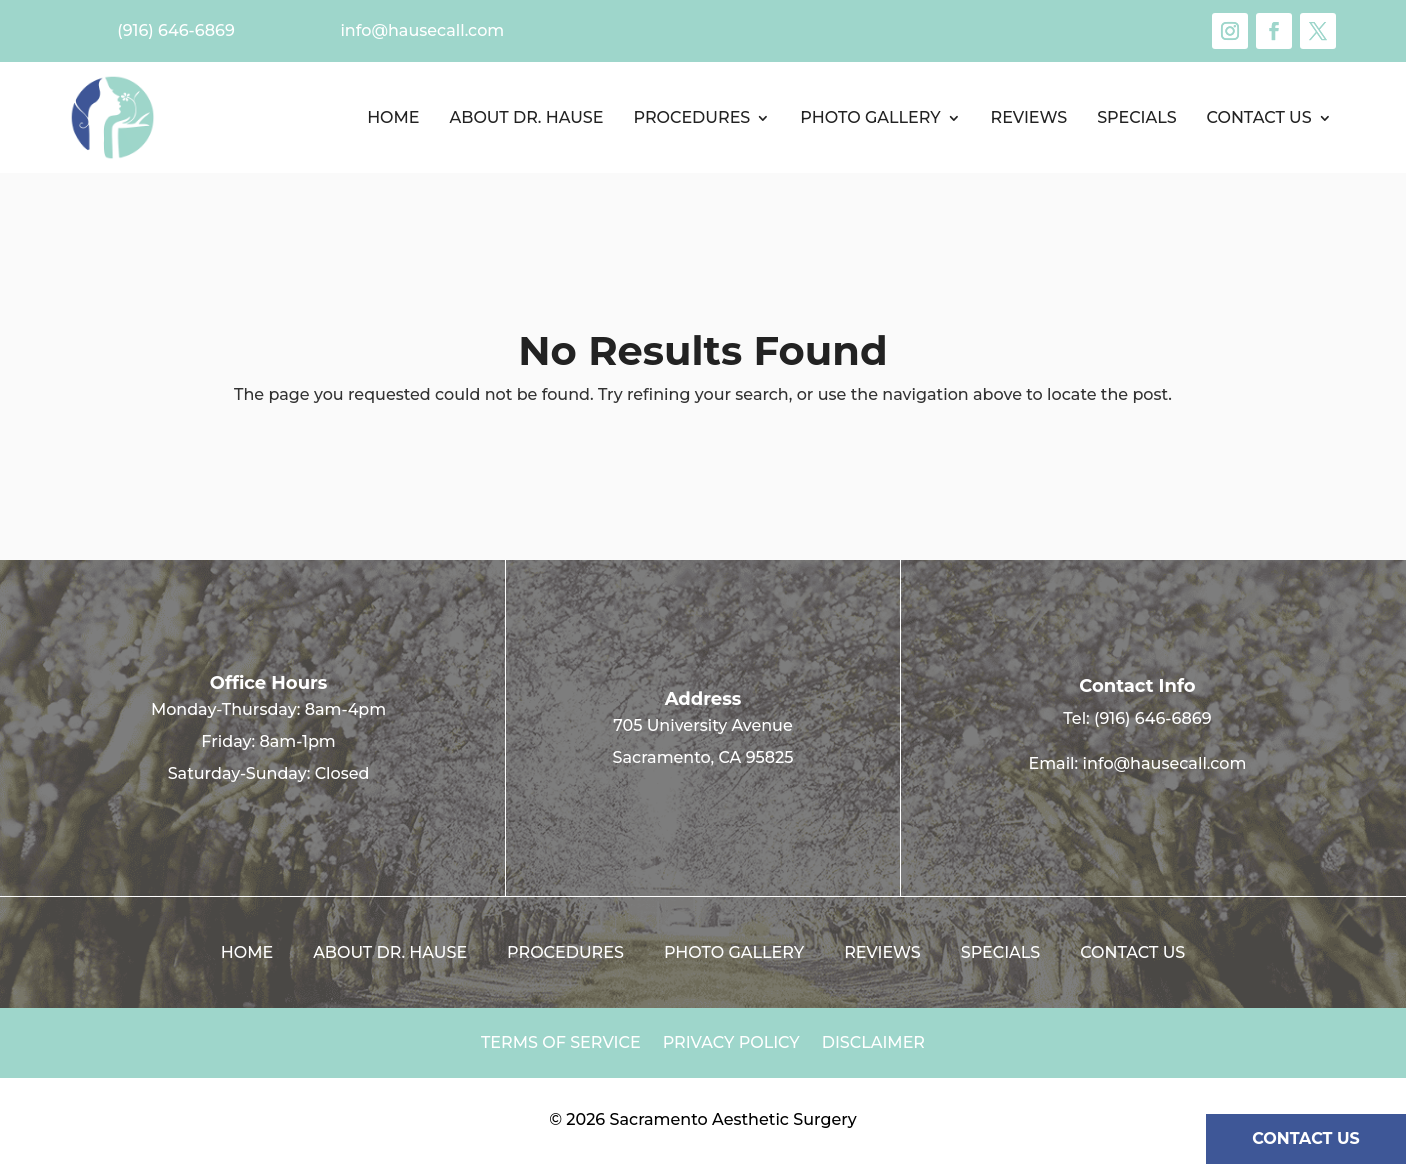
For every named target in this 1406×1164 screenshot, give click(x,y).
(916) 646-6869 (1152, 718)
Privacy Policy (731, 1044)
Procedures (692, 117)
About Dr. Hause (527, 117)
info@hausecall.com (1165, 763)
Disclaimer (873, 1044)
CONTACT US (1306, 1138)
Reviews (1029, 117)
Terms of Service (561, 1044)
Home (393, 117)
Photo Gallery (870, 117)
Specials (1136, 117)
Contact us (1259, 117)
